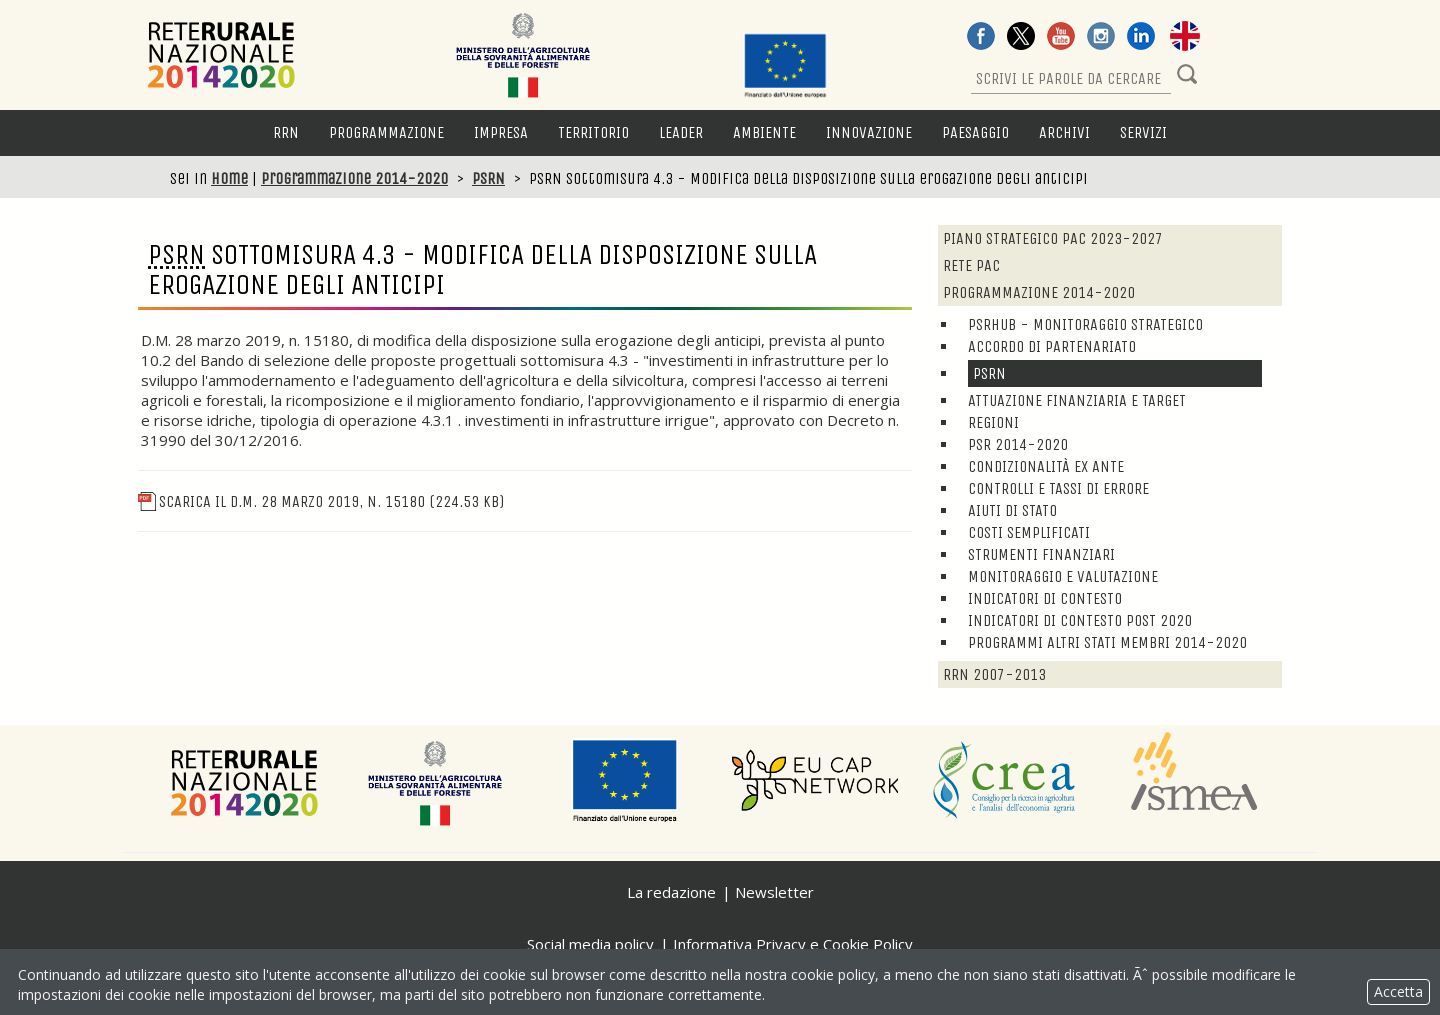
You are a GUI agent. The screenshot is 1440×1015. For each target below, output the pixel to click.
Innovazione (869, 132)
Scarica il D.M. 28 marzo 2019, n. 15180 (321, 501)
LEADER (681, 132)
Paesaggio (975, 132)
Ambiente (764, 132)
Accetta (1398, 991)
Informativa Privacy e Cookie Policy (793, 944)
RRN (286, 132)
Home (229, 178)
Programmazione (386, 132)
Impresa (501, 132)
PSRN (488, 178)
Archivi (1064, 132)
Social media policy (590, 944)
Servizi (1143, 132)
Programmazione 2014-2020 (354, 178)
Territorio (593, 132)
